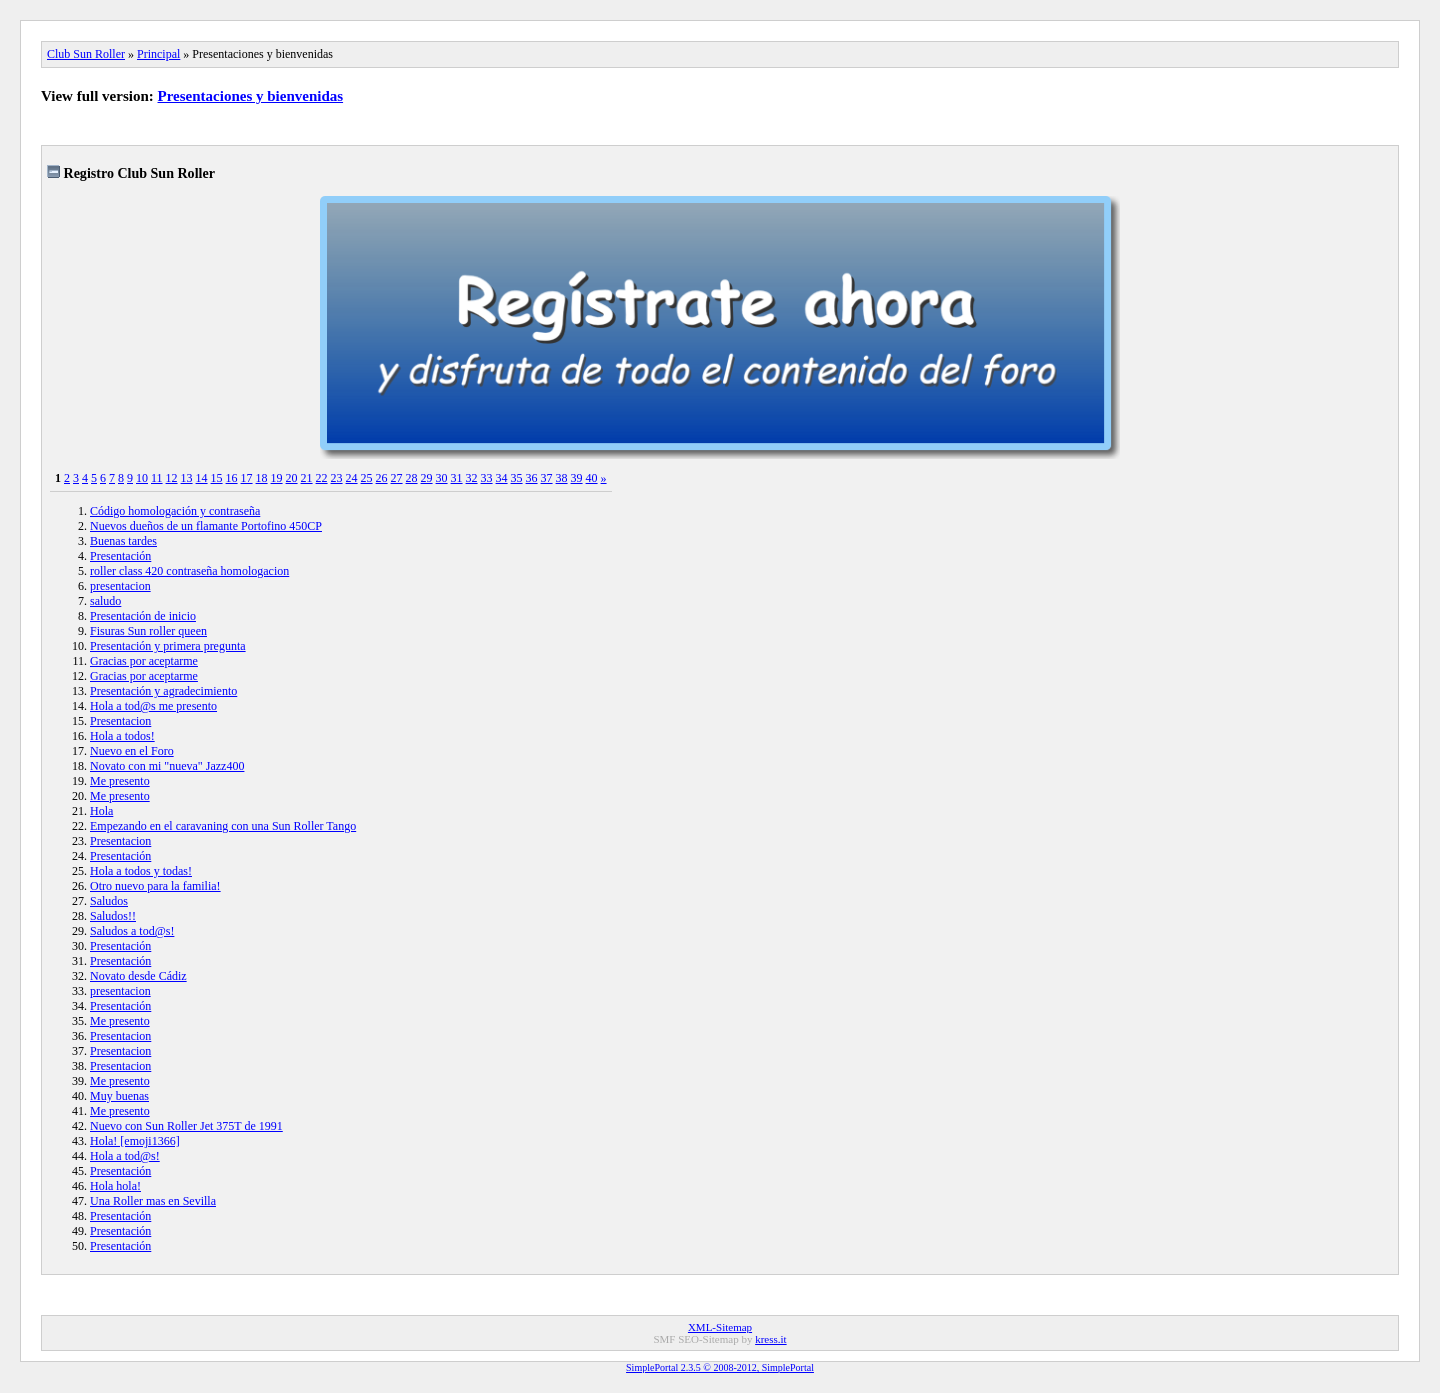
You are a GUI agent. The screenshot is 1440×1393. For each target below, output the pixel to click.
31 (457, 478)
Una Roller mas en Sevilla (153, 1201)
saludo (105, 601)
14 (202, 478)
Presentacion (120, 721)
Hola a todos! (122, 736)
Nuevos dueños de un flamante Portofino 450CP (206, 526)
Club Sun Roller (86, 54)
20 (292, 478)
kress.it (770, 1339)
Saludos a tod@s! (132, 931)
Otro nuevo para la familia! (155, 886)
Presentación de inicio (143, 616)
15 (217, 478)
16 (232, 478)
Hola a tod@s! (125, 1156)
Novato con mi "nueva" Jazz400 (167, 766)
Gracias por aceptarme (144, 661)
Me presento (120, 781)
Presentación (120, 556)
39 (577, 478)
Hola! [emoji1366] (135, 1141)
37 (547, 478)
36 (532, 478)
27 (397, 478)
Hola (101, 811)
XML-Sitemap (720, 1327)
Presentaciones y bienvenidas (251, 96)
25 (367, 478)
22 (322, 478)
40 (592, 478)
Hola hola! (115, 1186)
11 (157, 478)
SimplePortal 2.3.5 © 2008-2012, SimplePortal (720, 1367)
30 (442, 478)
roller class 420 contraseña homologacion (189, 571)
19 (277, 478)
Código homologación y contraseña (175, 511)
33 (487, 478)
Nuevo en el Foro (132, 751)
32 (472, 478)
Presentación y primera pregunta (168, 646)
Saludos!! (113, 916)
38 (562, 478)
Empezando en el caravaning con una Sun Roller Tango (223, 826)
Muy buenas (119, 1096)
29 (427, 478)
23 (337, 478)
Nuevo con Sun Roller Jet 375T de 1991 (186, 1126)
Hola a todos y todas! (141, 871)
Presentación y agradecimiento (163, 691)
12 (172, 478)
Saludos (109, 901)
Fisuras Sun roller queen (148, 631)
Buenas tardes (123, 541)
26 (382, 478)
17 (247, 478)
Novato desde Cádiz (138, 976)
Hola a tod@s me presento (153, 706)
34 (502, 478)
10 (142, 478)
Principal (158, 54)
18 (262, 478)
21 (307, 478)
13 (187, 478)
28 (412, 478)
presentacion (120, 586)
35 (517, 478)
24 (352, 478)
